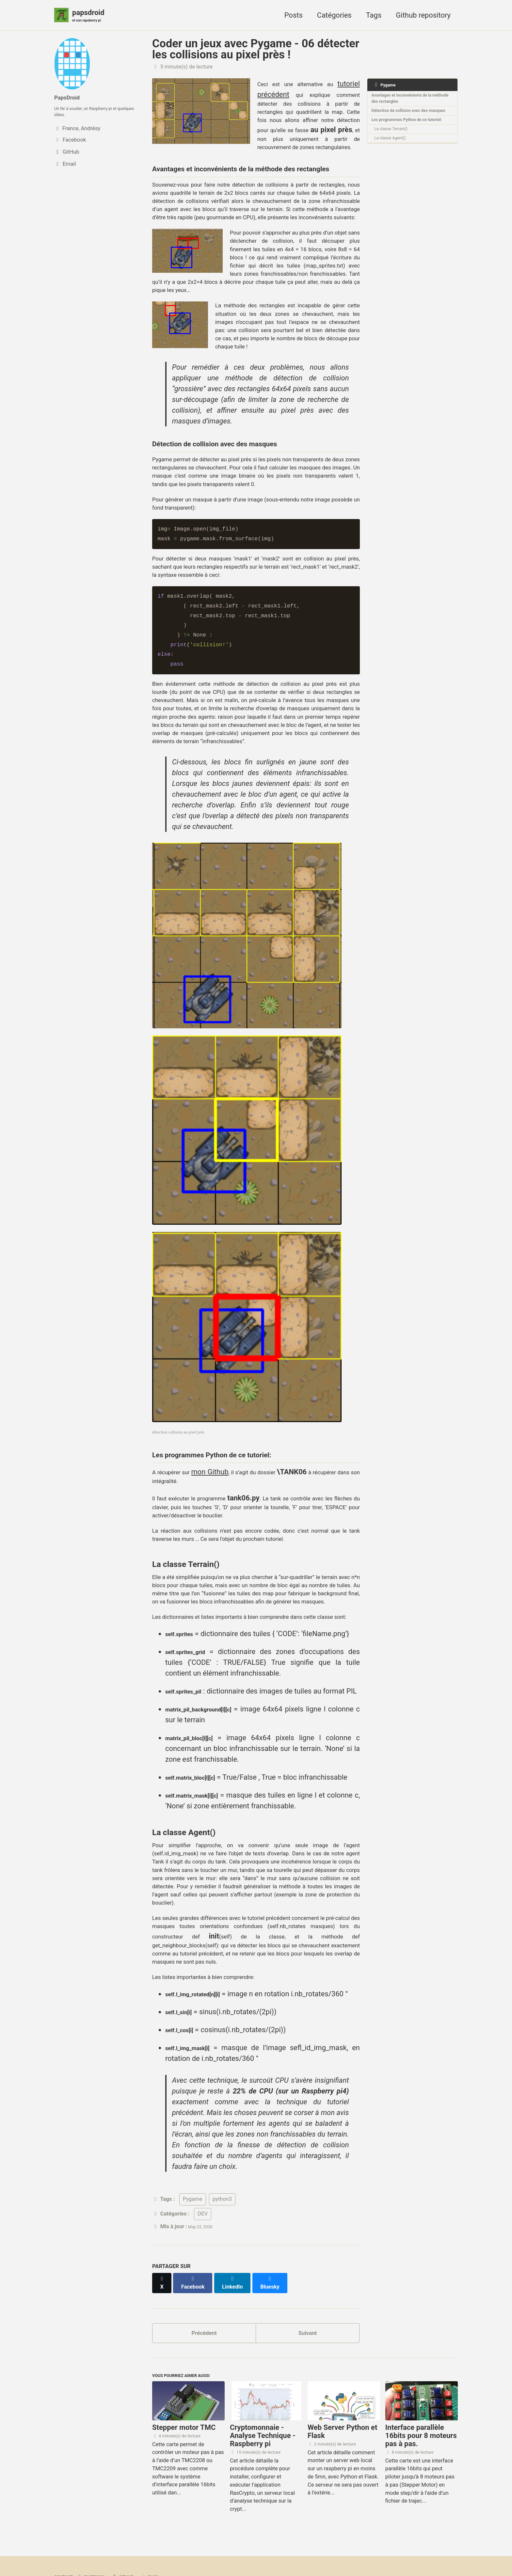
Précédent (203, 2294)
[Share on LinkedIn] (240, 2243)
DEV (203, 2178)
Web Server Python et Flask (342, 2400)
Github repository (423, 16)
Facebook (99, 2545)
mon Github (228, 1223)
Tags (374, 16)
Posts (293, 16)
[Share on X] (163, 2243)
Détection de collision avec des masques (407, 121)
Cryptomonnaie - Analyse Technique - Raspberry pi (263, 2404)
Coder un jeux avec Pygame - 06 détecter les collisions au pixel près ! (255, 50)
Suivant (308, 2294)
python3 (222, 2163)
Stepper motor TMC (184, 2396)
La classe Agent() (395, 167)
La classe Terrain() (396, 155)
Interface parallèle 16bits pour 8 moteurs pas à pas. (421, 2404)
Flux (168, 2545)
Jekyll (131, 2558)
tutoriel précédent (286, 96)
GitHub (137, 2545)
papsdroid (91, 16)
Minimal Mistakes (162, 2558)
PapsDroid (71, 97)
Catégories (334, 16)
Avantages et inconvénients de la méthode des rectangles (409, 103)
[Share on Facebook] (197, 2243)
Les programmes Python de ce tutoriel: (406, 140)
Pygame (192, 2163)
